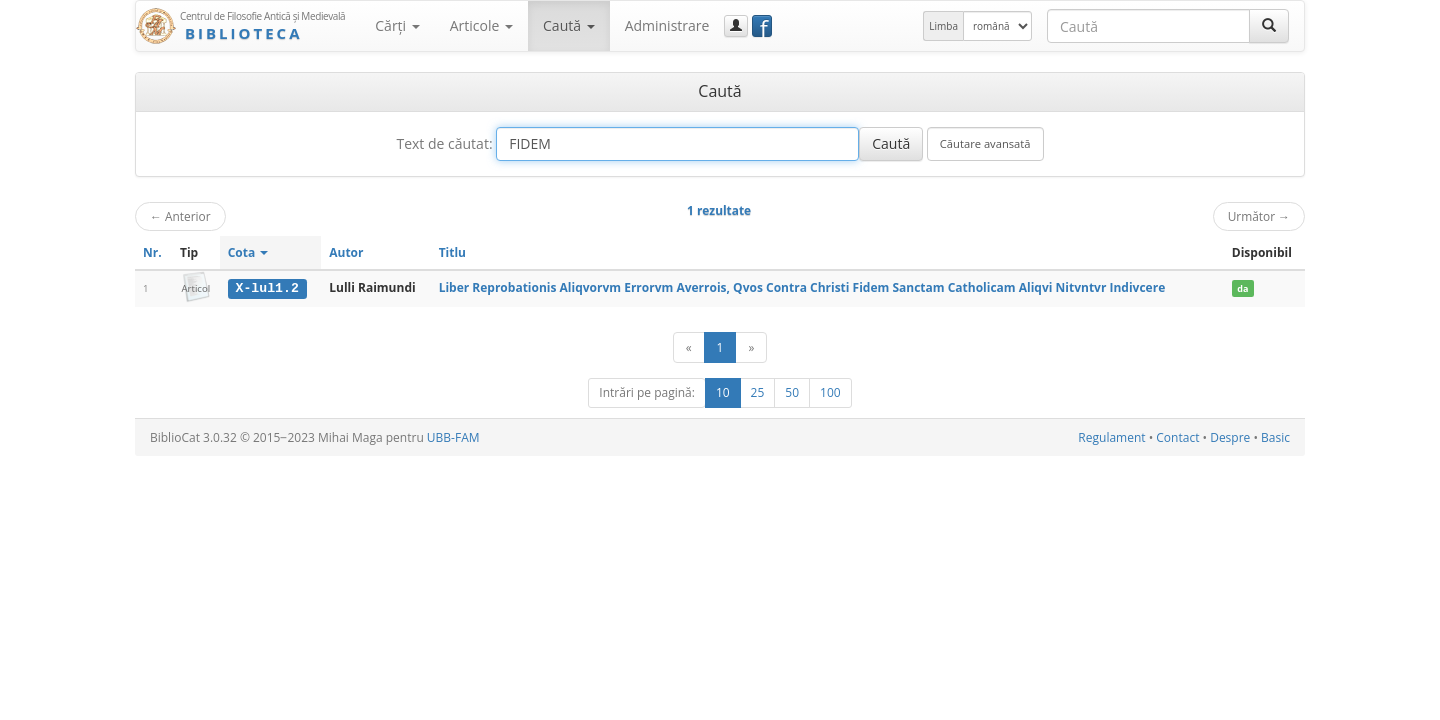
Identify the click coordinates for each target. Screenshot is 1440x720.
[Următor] (751, 347)
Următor (1259, 216)
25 (758, 392)
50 (792, 392)
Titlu (452, 252)
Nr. (152, 252)
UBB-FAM (453, 437)
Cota (248, 252)
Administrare (667, 25)
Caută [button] (569, 25)
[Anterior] (689, 347)
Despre (1230, 437)
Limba (943, 26)
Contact (1177, 437)
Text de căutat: (444, 143)
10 (723, 392)
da (1242, 288)
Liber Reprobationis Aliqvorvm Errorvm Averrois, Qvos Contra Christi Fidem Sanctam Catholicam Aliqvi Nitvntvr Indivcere (802, 287)
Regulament (1111, 437)
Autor (346, 252)
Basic (1275, 437)
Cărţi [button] (397, 25)
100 (830, 392)
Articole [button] (481, 25)
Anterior (180, 216)
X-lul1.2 (267, 288)
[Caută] (1269, 26)
